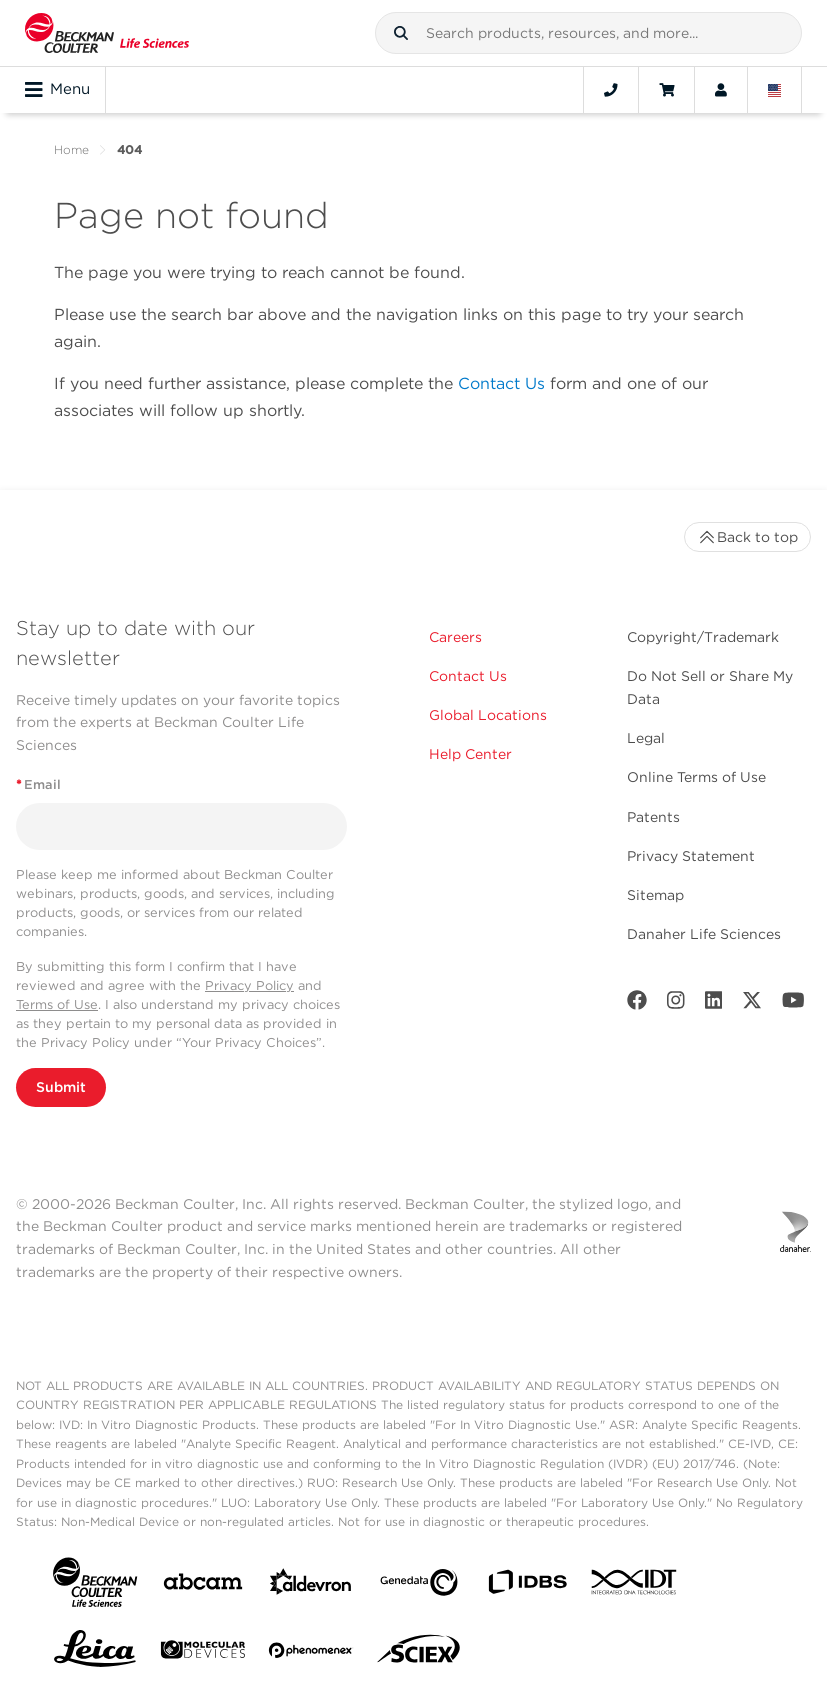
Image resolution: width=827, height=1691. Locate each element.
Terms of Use (57, 1004)
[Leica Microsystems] (95, 1654)
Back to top (747, 537)
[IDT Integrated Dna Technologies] (635, 1586)
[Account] (721, 90)
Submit (61, 1087)
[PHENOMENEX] (311, 1654)
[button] (401, 33)
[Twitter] (752, 1004)
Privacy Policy (249, 985)
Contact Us (501, 383)
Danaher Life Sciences (704, 934)
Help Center (470, 754)
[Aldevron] (311, 1586)
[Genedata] (419, 1586)
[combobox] (588, 33)
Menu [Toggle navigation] (57, 90)
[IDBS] (527, 1586)
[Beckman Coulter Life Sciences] (107, 33)
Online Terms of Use (696, 777)
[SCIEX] (419, 1654)
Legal (646, 738)
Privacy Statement (691, 856)
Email (38, 784)
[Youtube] (793, 1004)
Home (71, 149)
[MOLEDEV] (203, 1653)
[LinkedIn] (714, 1004)
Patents (653, 817)
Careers (455, 637)
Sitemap (655, 895)
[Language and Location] (775, 90)
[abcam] (203, 1585)
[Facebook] (637, 1004)
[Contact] (611, 90)
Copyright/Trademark (703, 637)
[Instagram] (676, 1004)
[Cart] (666, 90)
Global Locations (488, 715)
